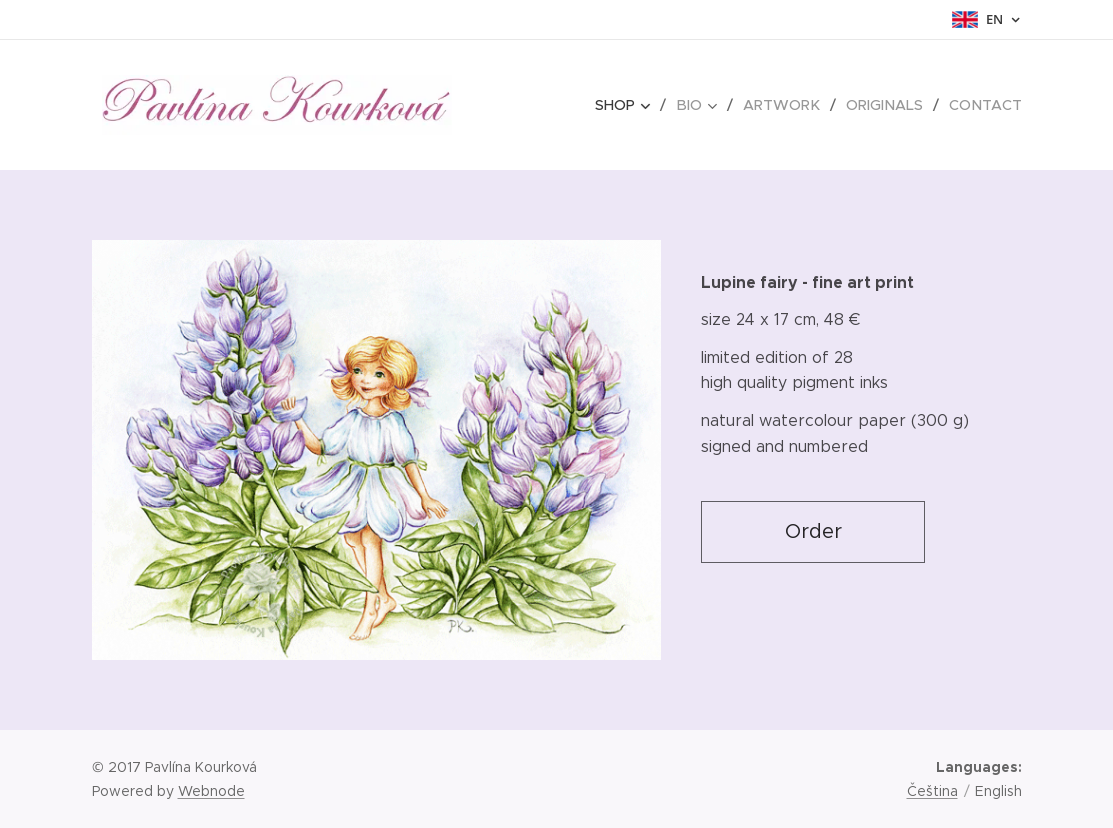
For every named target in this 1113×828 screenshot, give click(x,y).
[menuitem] (635, 105)
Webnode (211, 791)
